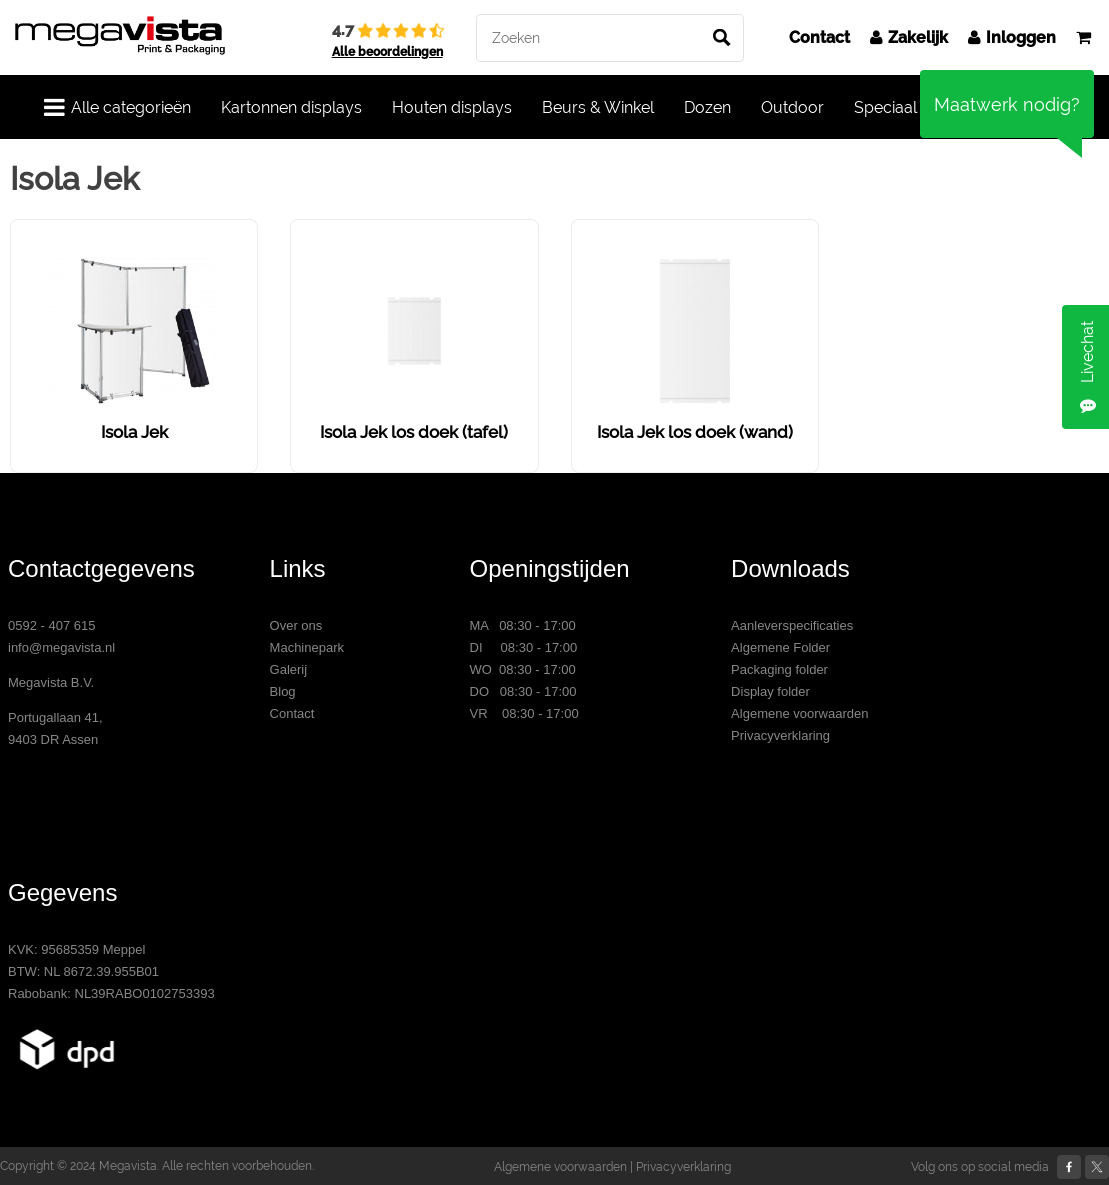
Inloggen (1012, 37)
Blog (283, 691)
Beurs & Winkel (598, 107)
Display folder (770, 691)
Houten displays (452, 107)
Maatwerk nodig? (1007, 104)
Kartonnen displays (291, 107)
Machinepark (307, 647)
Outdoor (792, 107)
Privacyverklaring (780, 735)
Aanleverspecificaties (792, 625)
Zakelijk (909, 37)
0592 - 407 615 (51, 625)
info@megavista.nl (61, 647)
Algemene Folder (780, 647)
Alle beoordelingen (387, 52)
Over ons (296, 625)
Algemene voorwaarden (799, 713)
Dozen (707, 107)
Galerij (289, 669)
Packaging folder (779, 669)
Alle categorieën (117, 107)
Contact (819, 37)
